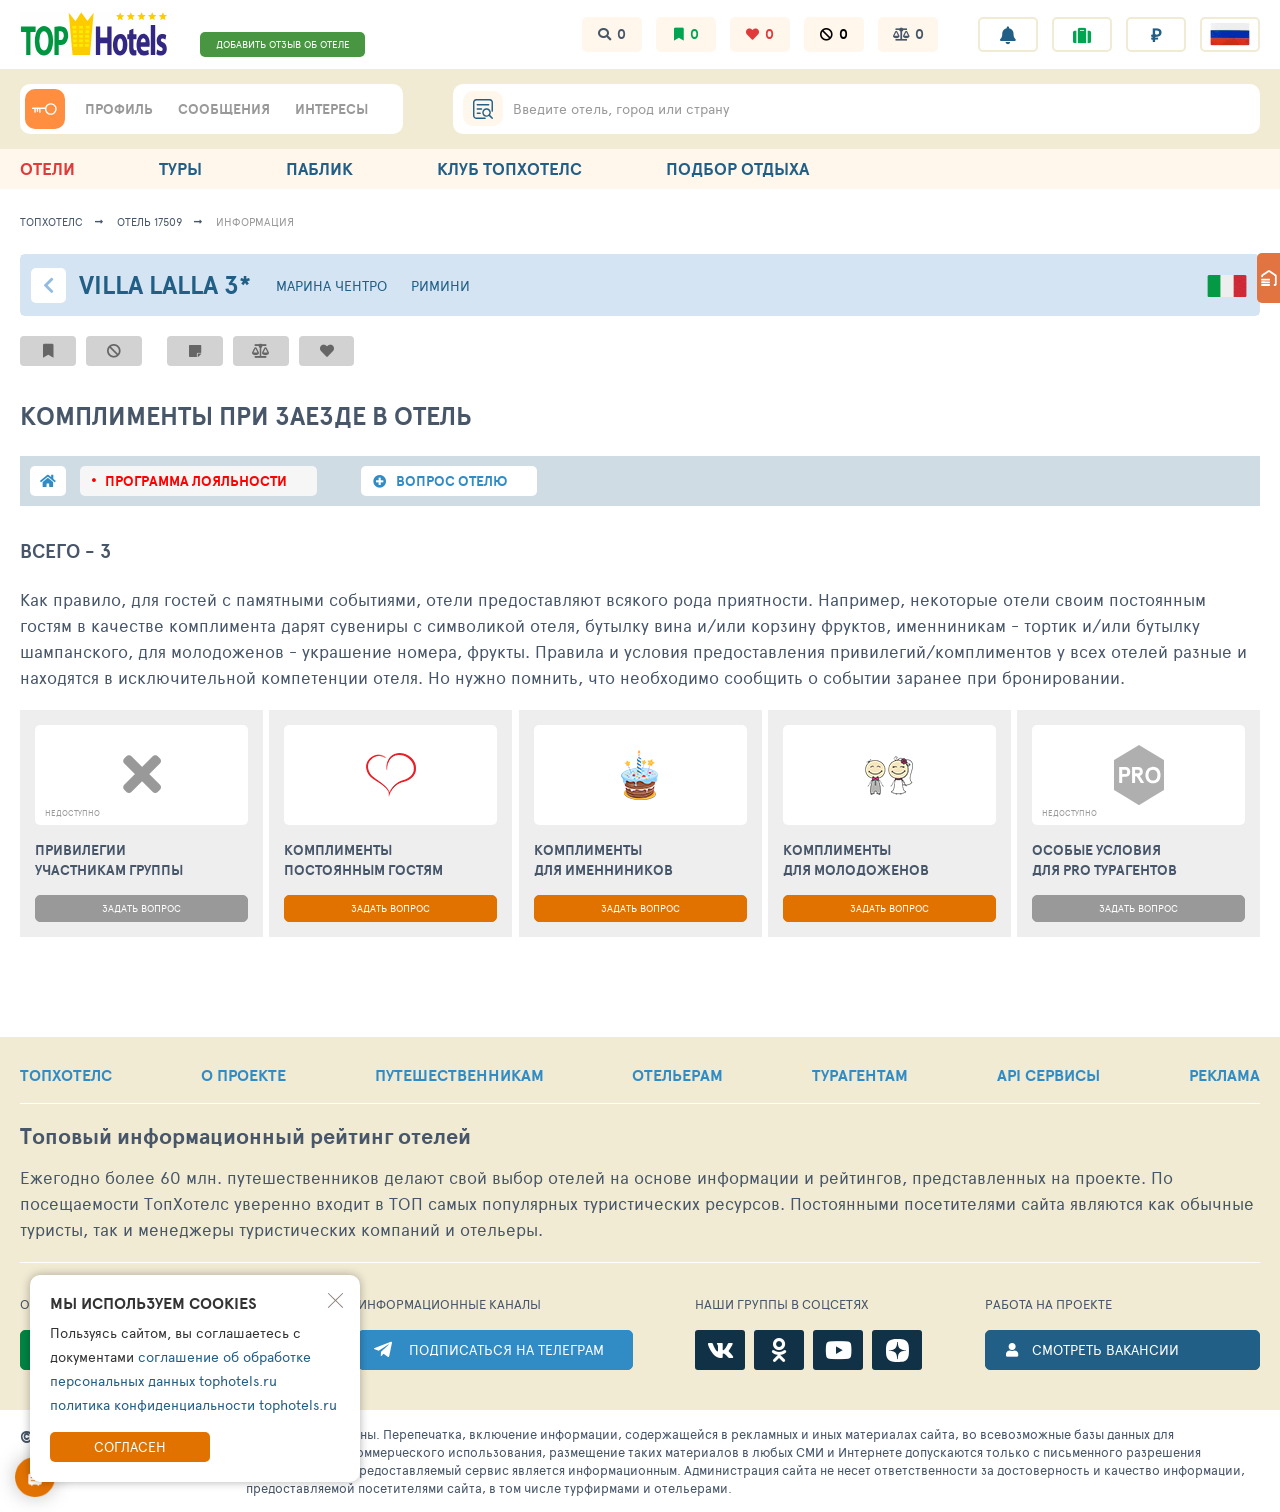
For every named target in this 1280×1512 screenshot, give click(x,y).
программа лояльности (196, 481)
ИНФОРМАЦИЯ (255, 221)
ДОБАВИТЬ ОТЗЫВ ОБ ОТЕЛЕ (283, 44)
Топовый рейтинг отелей (245, 1136)
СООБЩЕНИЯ (224, 109)
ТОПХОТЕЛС (66, 1075)
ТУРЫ (180, 168)
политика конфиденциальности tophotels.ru (193, 1404)
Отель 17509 (149, 221)
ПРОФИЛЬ (119, 109)
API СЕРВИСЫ (1048, 1075)
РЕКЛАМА (1224, 1075)
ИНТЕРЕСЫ (331, 109)
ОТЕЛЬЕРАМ (677, 1075)
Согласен (130, 1446)
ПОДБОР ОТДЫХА (737, 168)
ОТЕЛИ (47, 168)
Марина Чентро (331, 285)
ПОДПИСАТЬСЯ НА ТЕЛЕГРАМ (506, 1349)
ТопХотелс (51, 221)
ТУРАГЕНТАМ (860, 1075)
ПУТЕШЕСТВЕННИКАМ (459, 1075)
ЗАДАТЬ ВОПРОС (141, 908)
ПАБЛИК (319, 168)
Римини (440, 285)
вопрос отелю (451, 481)
